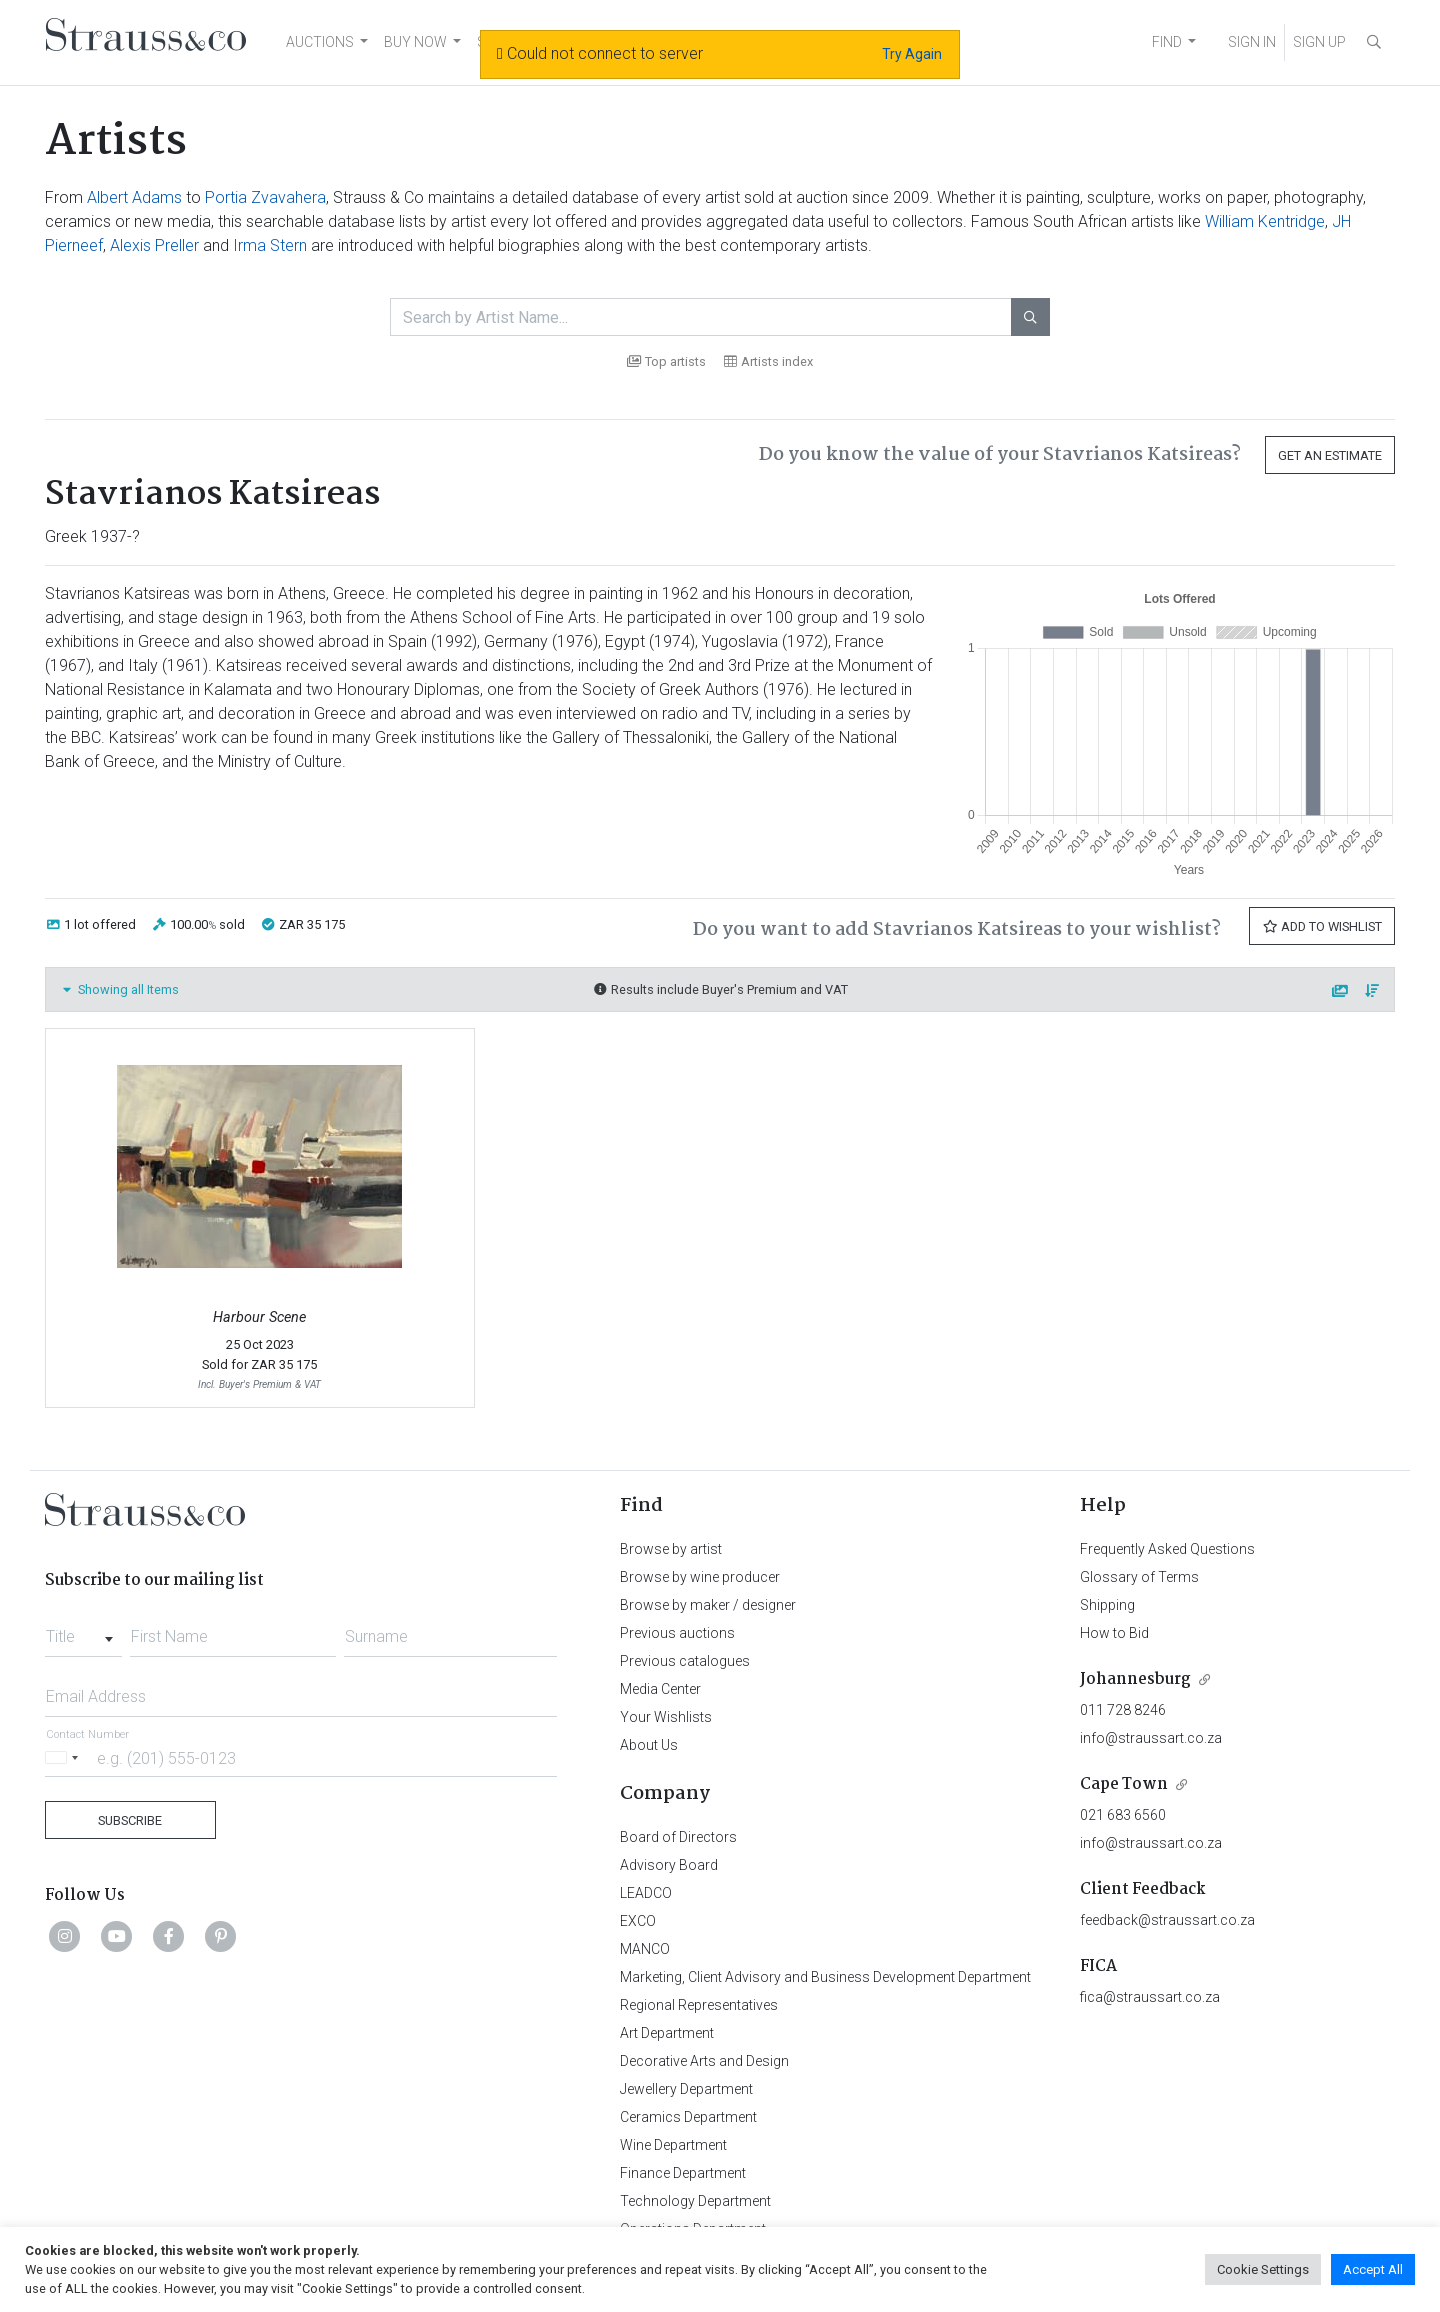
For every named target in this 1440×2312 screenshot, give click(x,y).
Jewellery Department (686, 2089)
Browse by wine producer (700, 1577)
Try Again (912, 54)
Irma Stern (270, 245)
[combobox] (83, 1631)
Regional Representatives (699, 2005)
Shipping (1107, 1605)
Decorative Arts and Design (704, 2061)
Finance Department (683, 2173)
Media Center (660, 1689)
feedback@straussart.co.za (1167, 1920)
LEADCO (646, 1893)
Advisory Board (669, 1865)
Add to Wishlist (1322, 926)
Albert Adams (134, 197)
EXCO (638, 1921)
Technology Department (695, 2201)
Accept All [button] (1373, 2269)
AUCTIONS (320, 42)
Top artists (666, 361)
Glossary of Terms (1139, 1577)
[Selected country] (65, 1757)
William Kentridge (1265, 221)
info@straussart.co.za (1151, 1738)
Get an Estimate (1330, 455)
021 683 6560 (1123, 1815)
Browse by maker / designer (708, 1605)
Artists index (768, 361)
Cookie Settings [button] (1263, 2269)
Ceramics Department (688, 2117)
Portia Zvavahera (265, 197)
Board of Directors (678, 1837)
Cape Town (1124, 1784)
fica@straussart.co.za (1150, 1997)
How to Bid (1114, 1633)
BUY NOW (415, 42)
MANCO (645, 1949)
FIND (1167, 42)
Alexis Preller (154, 245)
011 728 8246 (1123, 1710)
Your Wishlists (666, 1717)
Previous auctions (677, 1633)
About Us (649, 1745)
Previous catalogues (685, 1661)
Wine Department (673, 2145)
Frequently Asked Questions (1167, 1549)
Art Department (667, 2033)
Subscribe (130, 1820)
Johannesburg (1135, 1679)
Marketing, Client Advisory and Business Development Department (825, 1977)
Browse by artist (671, 1549)
